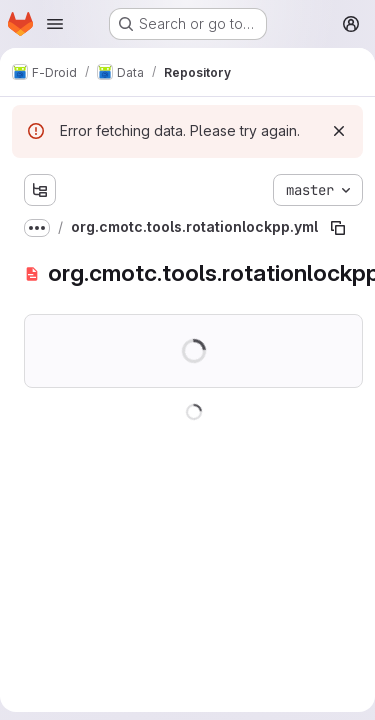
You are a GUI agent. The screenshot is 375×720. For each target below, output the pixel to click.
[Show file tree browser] (40, 190)
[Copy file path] (338, 228)
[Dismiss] (339, 131)
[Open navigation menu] (55, 24)
